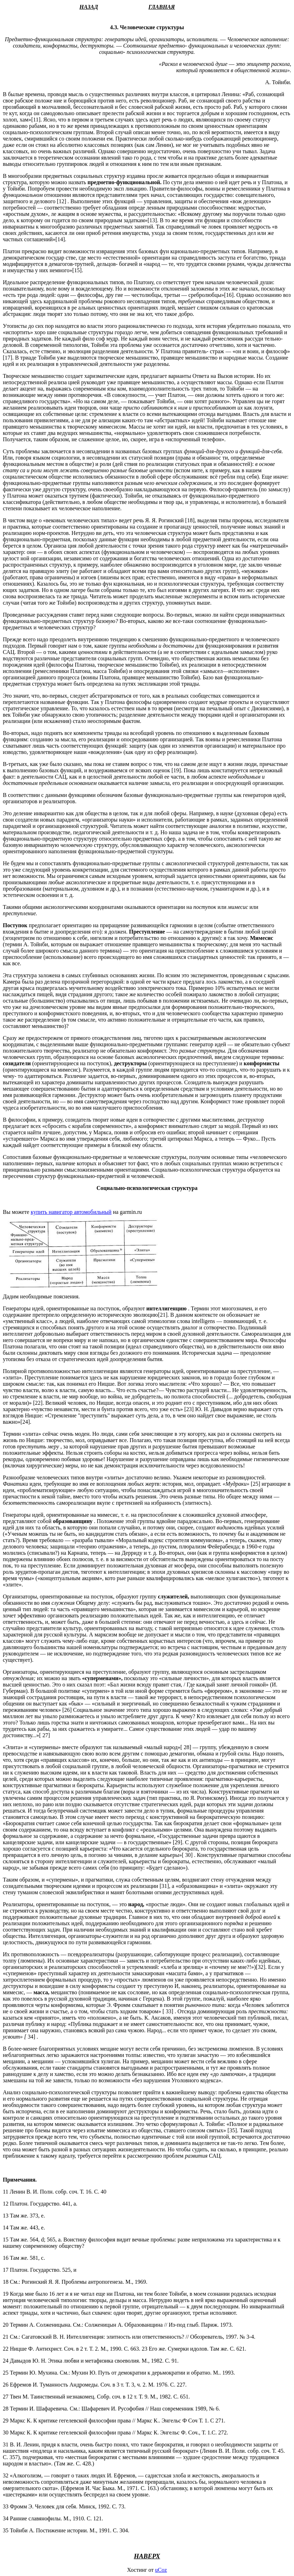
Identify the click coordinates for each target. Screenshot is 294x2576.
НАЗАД (89, 7)
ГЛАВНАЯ (162, 7)
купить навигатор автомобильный (71, 1212)
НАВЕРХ (147, 2556)
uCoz (161, 2570)
